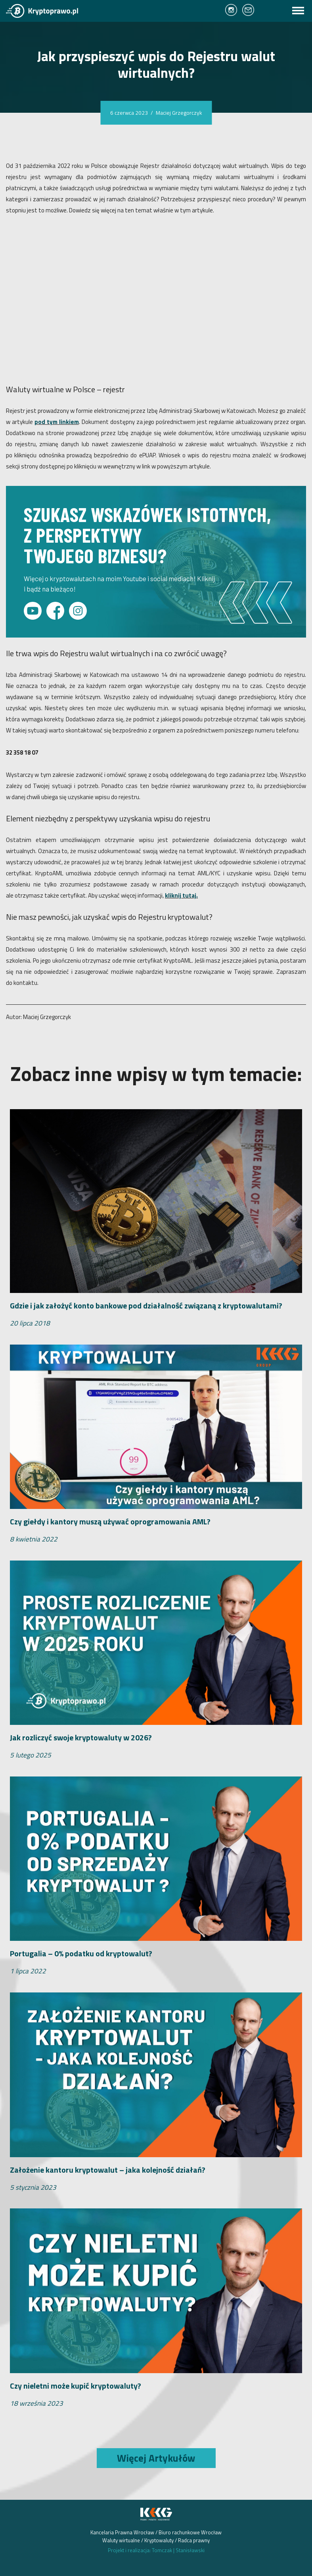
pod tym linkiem (56, 421)
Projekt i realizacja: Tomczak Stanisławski (156, 2550)
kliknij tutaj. (181, 895)
